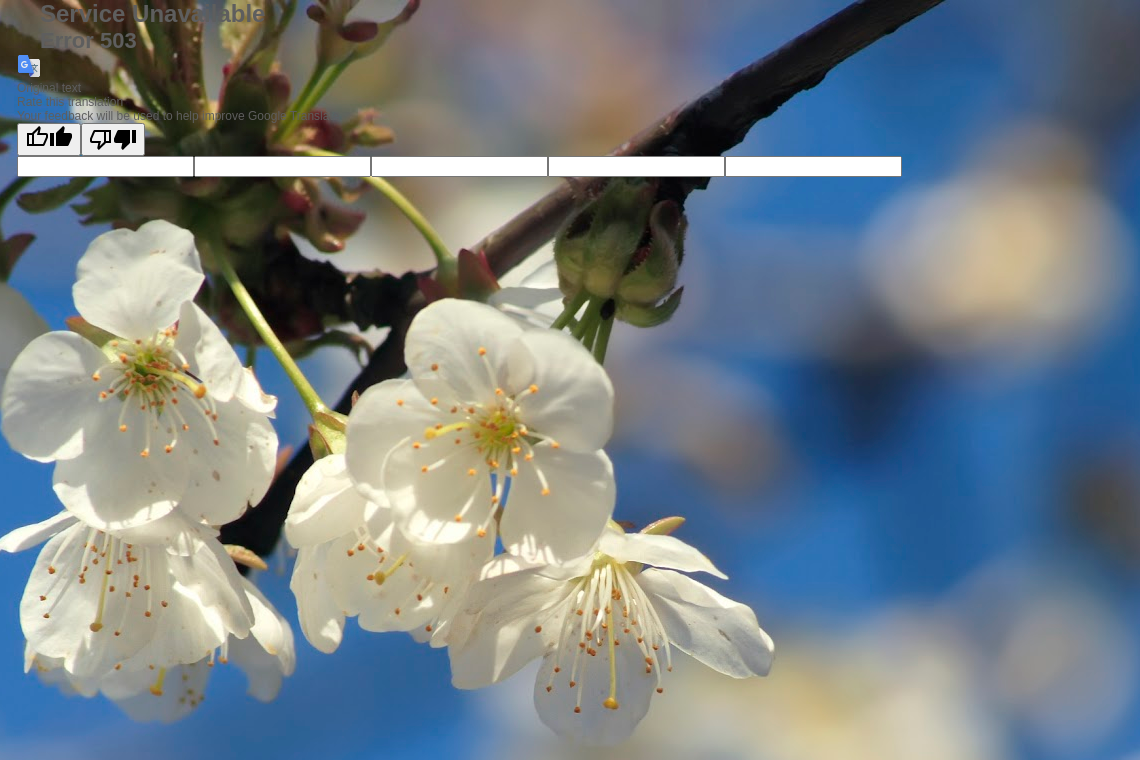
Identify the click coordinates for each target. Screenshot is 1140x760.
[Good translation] (49, 139)
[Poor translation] (113, 139)
